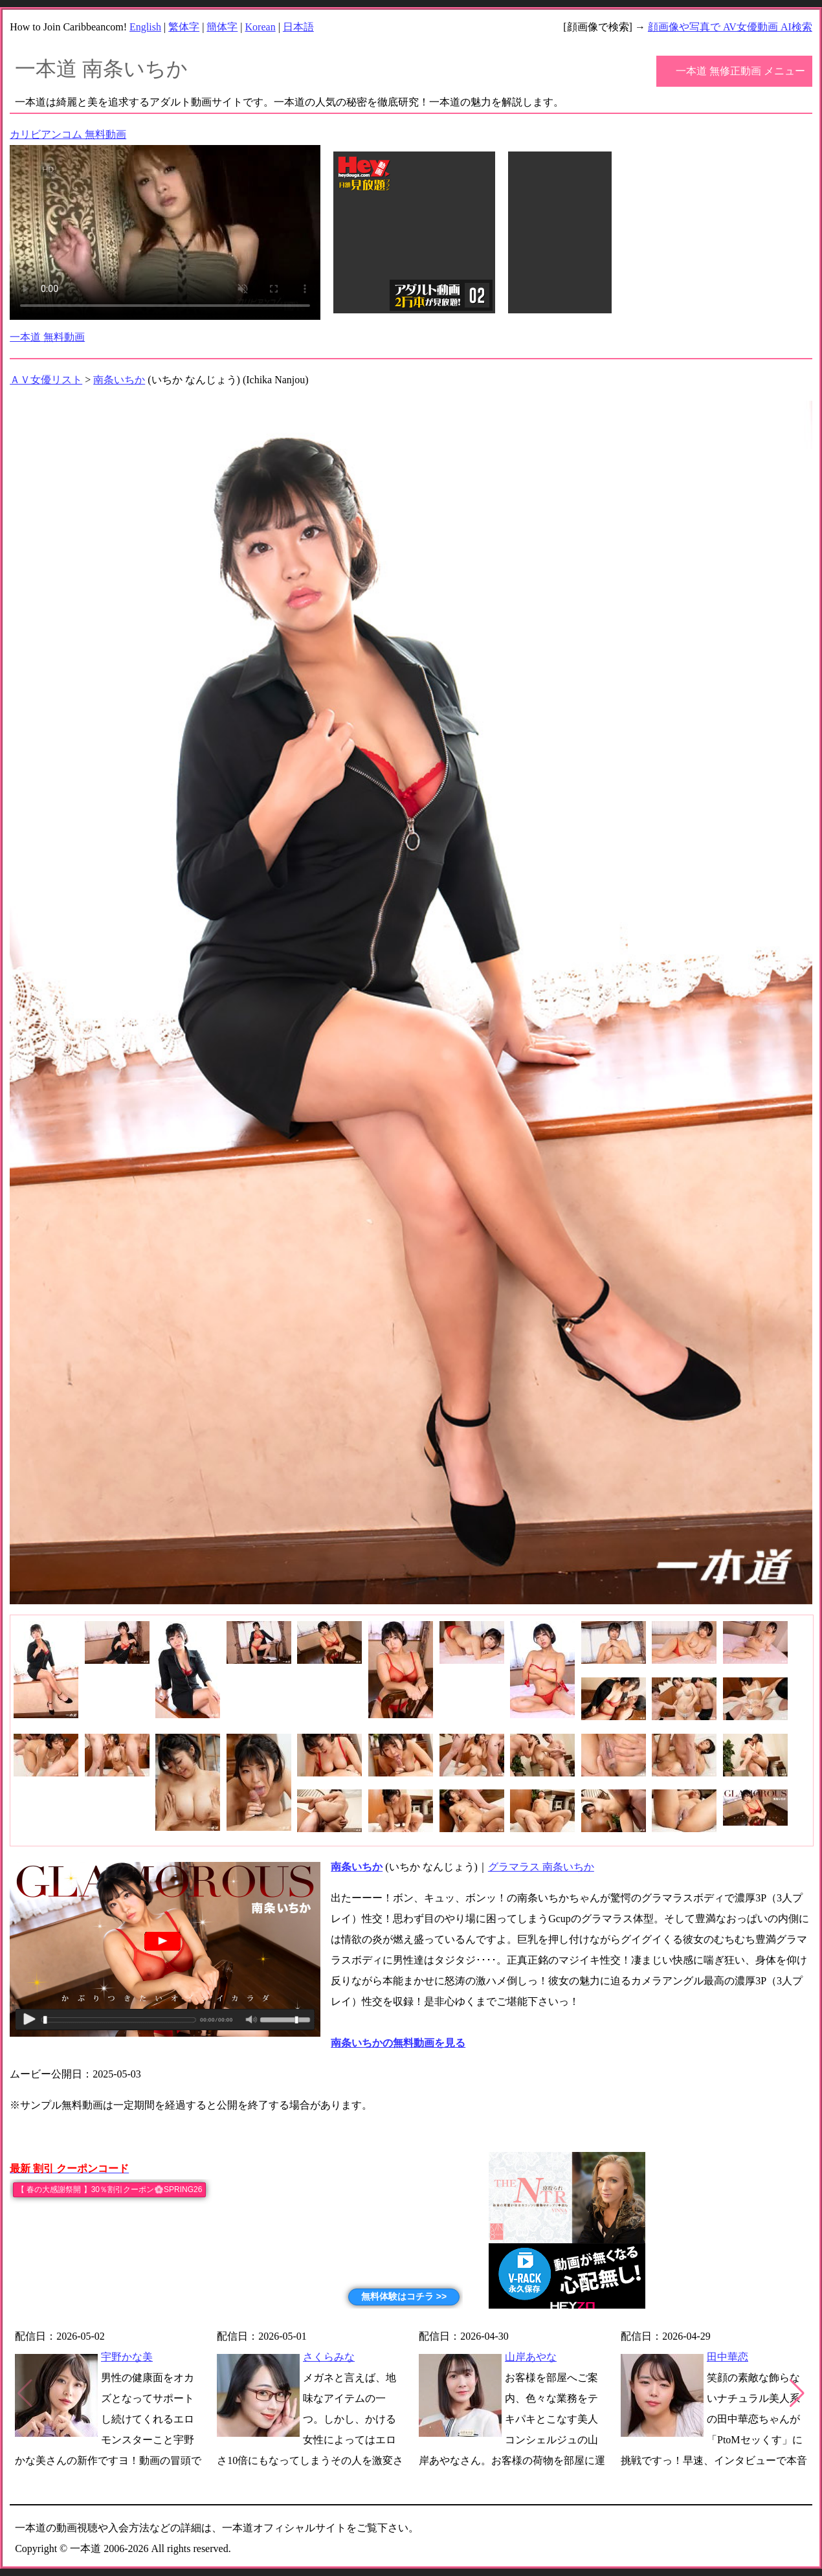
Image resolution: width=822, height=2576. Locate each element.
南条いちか (119, 379)
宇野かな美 (127, 2356)
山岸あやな (531, 2356)
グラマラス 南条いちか (541, 1866)
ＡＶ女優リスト (46, 379)
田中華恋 (727, 2356)
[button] (797, 2393)
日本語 (298, 26)
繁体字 (183, 26)
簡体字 (222, 26)
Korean (260, 26)
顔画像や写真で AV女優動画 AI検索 (730, 26)
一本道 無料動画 (47, 336)
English (145, 26)
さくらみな (329, 2356)
